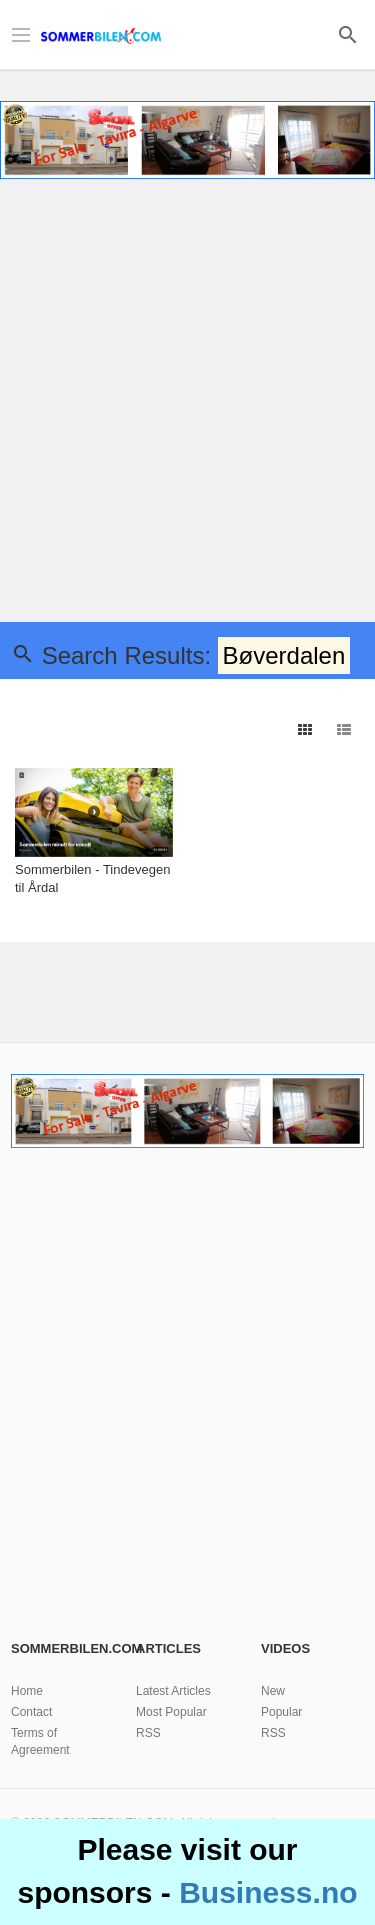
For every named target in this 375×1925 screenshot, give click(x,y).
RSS (148, 1733)
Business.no (268, 1892)
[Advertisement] (187, 403)
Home (27, 1691)
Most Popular (171, 1712)
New (273, 1691)
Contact (31, 1712)
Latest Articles (173, 1691)
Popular (281, 1712)
